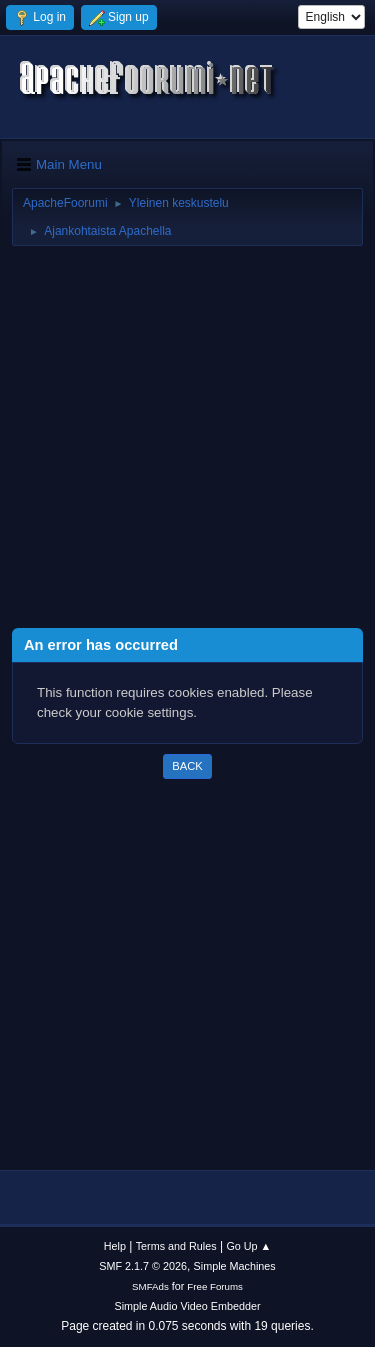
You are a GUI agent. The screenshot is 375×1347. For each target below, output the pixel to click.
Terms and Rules (176, 1246)
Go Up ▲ (248, 1246)
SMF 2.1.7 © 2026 (143, 1266)
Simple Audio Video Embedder (187, 1306)
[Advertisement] (187, 440)
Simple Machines (235, 1266)
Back (187, 766)
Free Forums (215, 1286)
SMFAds (150, 1286)
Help (115, 1246)
